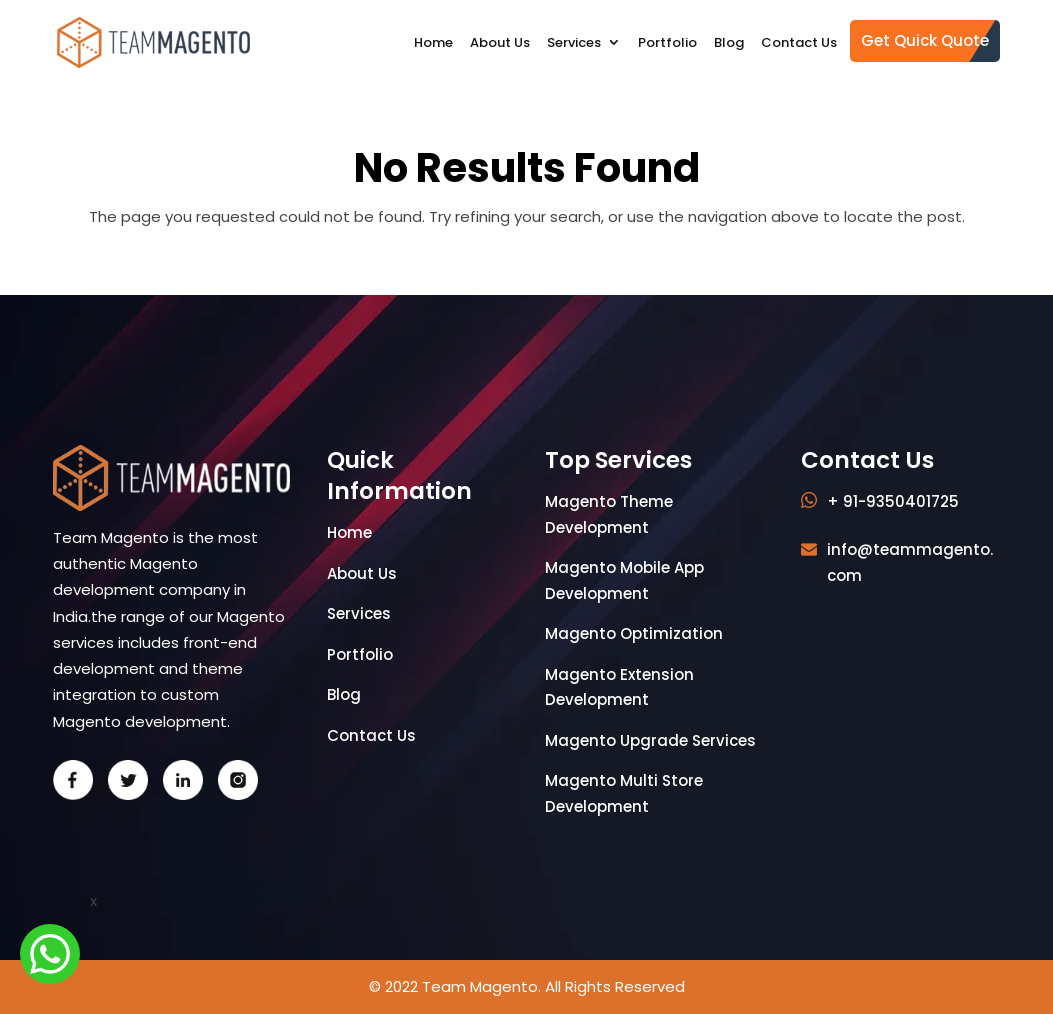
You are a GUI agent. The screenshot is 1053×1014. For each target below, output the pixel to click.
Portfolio (667, 42)
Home (433, 42)
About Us (500, 42)
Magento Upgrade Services (650, 740)
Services (574, 42)
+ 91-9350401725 (893, 501)
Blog (729, 42)
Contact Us (799, 42)
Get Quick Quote (925, 40)
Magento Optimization (634, 633)
